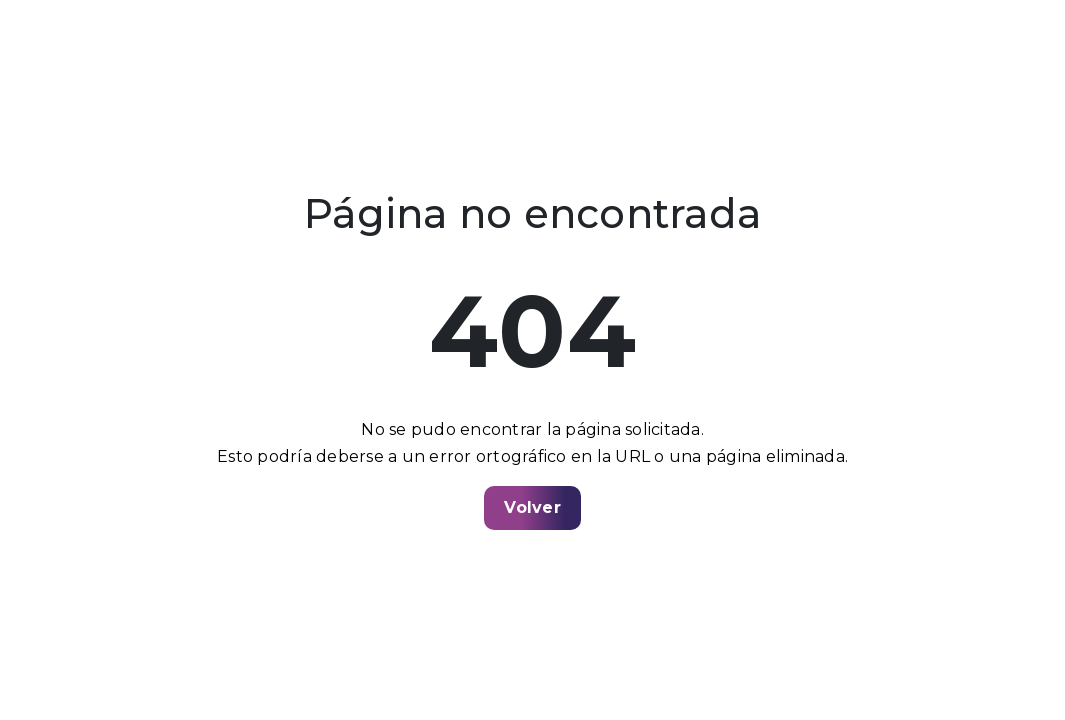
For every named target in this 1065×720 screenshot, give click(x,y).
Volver (532, 507)
